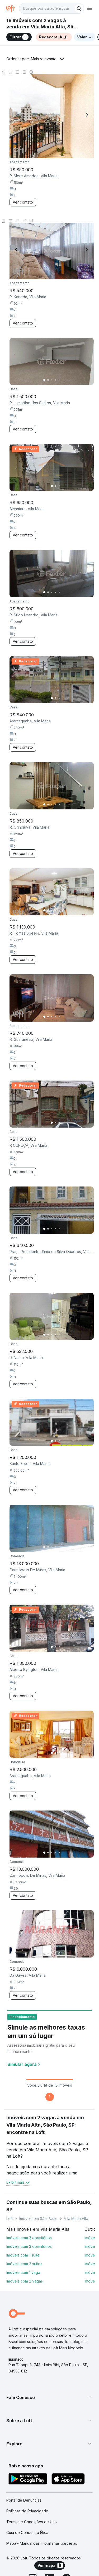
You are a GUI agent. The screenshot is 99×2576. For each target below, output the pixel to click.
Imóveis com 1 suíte (23, 2255)
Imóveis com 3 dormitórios (29, 2246)
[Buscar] (79, 8)
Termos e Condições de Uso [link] (31, 2521)
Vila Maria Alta (76, 2218)
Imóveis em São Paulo (38, 2218)
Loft (9, 2218)
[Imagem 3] (51, 380)
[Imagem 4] (55, 380)
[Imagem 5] (59, 380)
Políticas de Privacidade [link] (27, 2511)
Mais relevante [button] (43, 59)
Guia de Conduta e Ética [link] (27, 2532)
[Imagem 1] (44, 380)
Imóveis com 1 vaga (23, 2272)
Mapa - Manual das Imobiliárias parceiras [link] (41, 2543)
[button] (49, 2397)
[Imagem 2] (48, 380)
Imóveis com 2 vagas (24, 2281)
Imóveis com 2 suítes (24, 2263)
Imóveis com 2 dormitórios (29, 2237)
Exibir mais (18, 2182)
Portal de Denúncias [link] (23, 2500)
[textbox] (51, 8)
